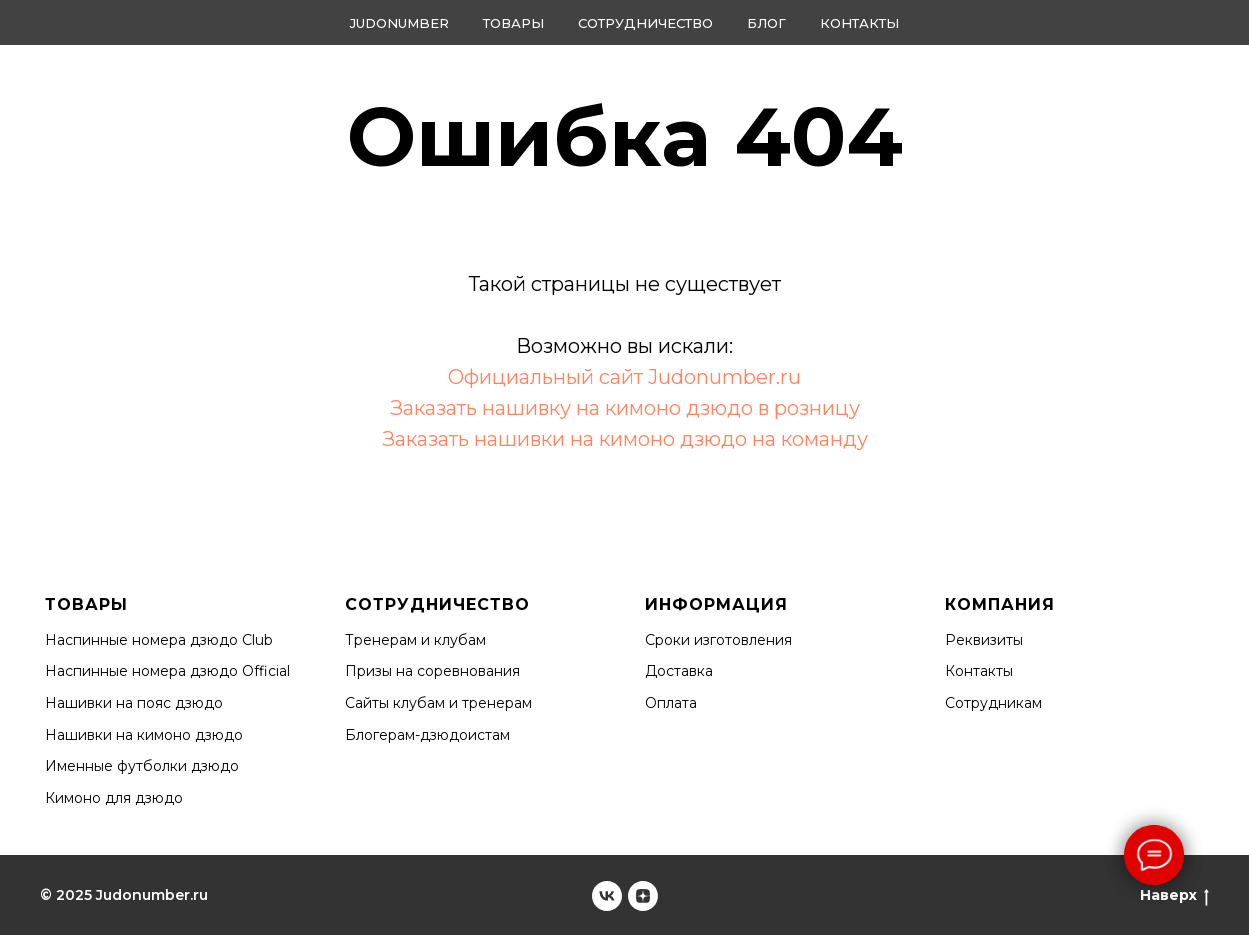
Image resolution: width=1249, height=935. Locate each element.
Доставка (679, 671)
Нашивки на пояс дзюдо (134, 703)
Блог (766, 23)
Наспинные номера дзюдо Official (167, 671)
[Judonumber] (607, 896)
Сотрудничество (645, 23)
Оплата (671, 703)
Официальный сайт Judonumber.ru (624, 377)
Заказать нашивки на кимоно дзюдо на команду (625, 439)
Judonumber (399, 23)
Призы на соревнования (432, 671)
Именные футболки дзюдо (142, 766)
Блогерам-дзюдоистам (427, 735)
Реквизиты (984, 640)
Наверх (1174, 895)
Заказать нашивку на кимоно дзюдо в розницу (625, 408)
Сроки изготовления (718, 640)
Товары (513, 23)
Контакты (859, 23)
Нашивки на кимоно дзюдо (144, 735)
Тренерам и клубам (415, 640)
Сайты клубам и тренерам (438, 703)
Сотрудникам (993, 703)
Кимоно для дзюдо (114, 798)
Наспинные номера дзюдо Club (159, 640)
